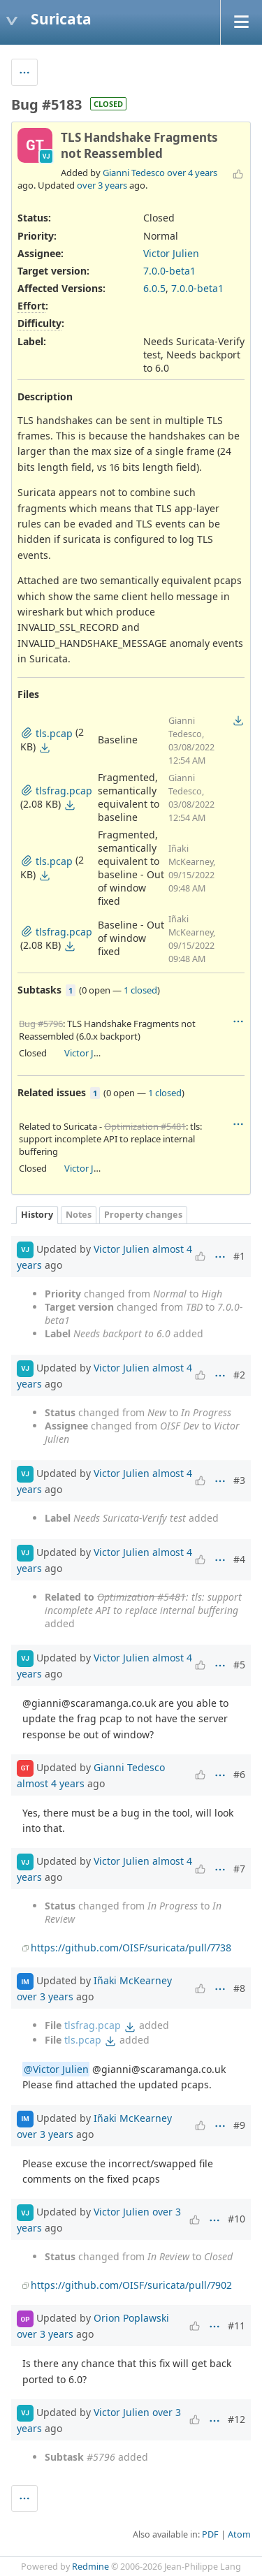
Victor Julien (171, 253)
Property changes (143, 1215)
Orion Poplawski (131, 2317)
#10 (236, 2218)
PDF (210, 2534)
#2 (239, 1374)
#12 (236, 2419)
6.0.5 (154, 288)
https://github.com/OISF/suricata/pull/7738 (131, 1947)
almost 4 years (51, 1783)
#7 (239, 1868)
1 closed (140, 990)
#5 (239, 1664)
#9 (239, 2125)
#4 (239, 1559)
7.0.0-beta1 (169, 270)
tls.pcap (82, 2039)
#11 (236, 2325)
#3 (239, 1480)
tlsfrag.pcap (92, 2025)
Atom (239, 2534)
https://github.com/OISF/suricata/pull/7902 (131, 2285)
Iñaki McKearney (133, 1980)
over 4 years (192, 172)
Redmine (90, 2567)
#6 (239, 1774)
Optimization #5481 (145, 1126)
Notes (79, 1215)
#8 (239, 1988)
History (37, 1215)
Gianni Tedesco (134, 172)
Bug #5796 (41, 1023)
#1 (239, 1255)
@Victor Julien (56, 2069)
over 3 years (102, 185)
